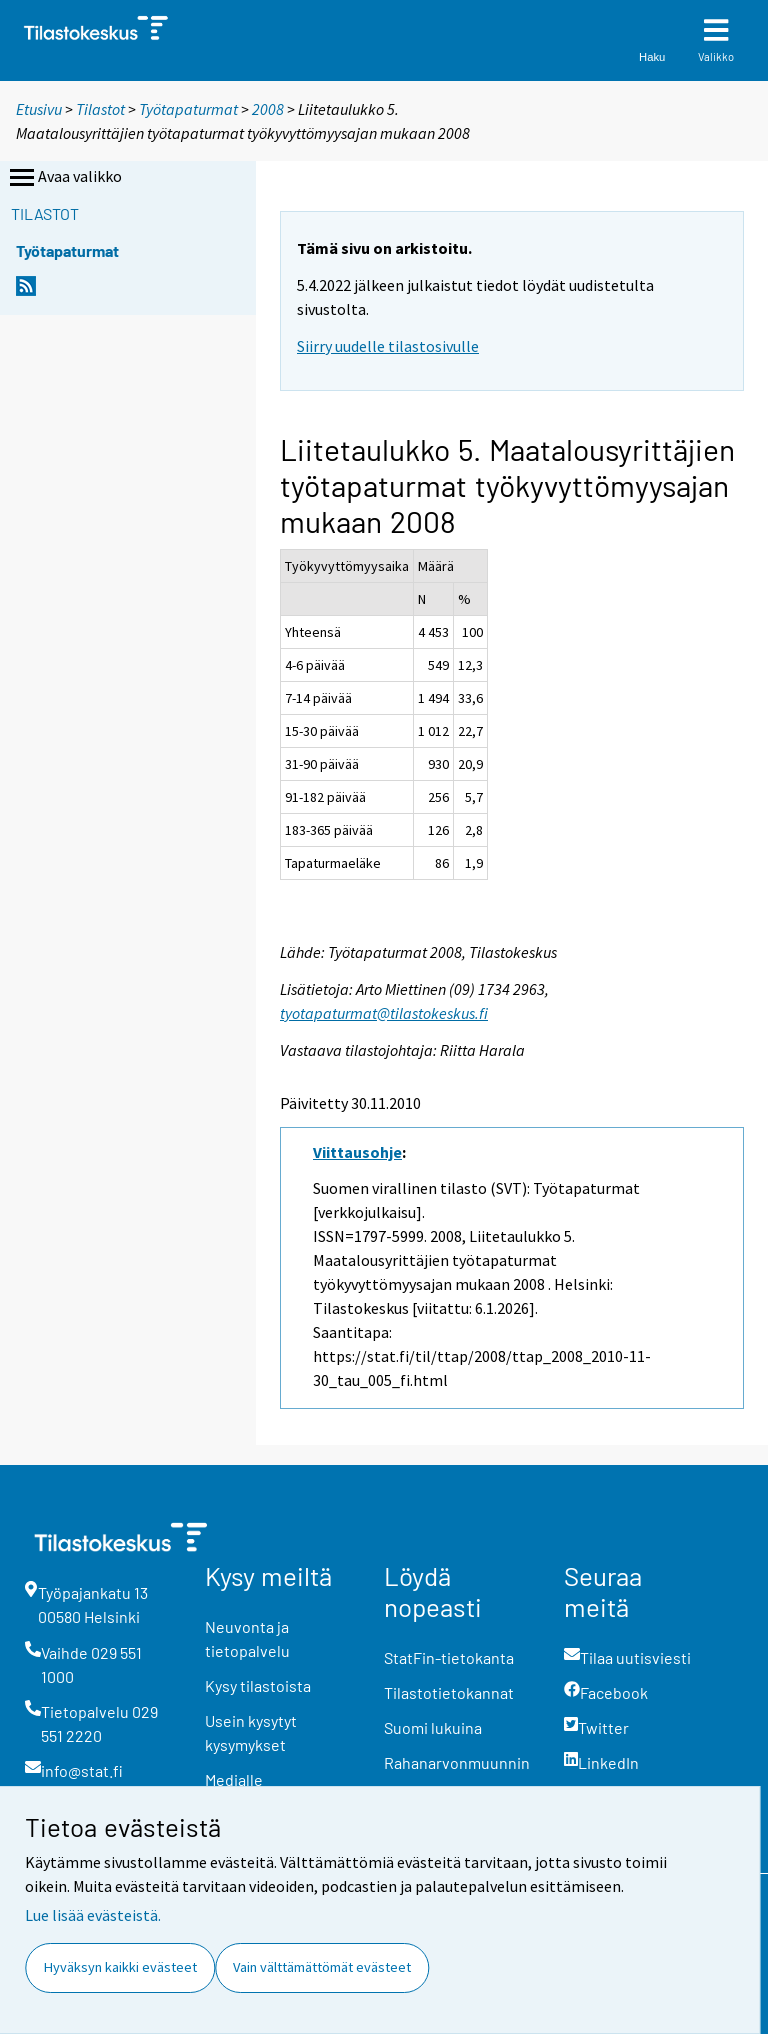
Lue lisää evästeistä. (93, 1915)
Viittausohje (357, 1152)
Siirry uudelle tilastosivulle (388, 346)
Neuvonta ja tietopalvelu (247, 1638)
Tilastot (100, 109)
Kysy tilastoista (258, 1685)
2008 (268, 109)
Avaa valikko (64, 178)
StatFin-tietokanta (449, 1657)
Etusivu (39, 109)
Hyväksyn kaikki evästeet (120, 1967)
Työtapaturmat (188, 109)
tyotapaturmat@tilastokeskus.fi (384, 1013)
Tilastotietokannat (449, 1692)
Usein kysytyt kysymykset (251, 1732)
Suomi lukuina (433, 1727)
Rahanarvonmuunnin (457, 1762)
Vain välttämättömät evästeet (322, 1967)
